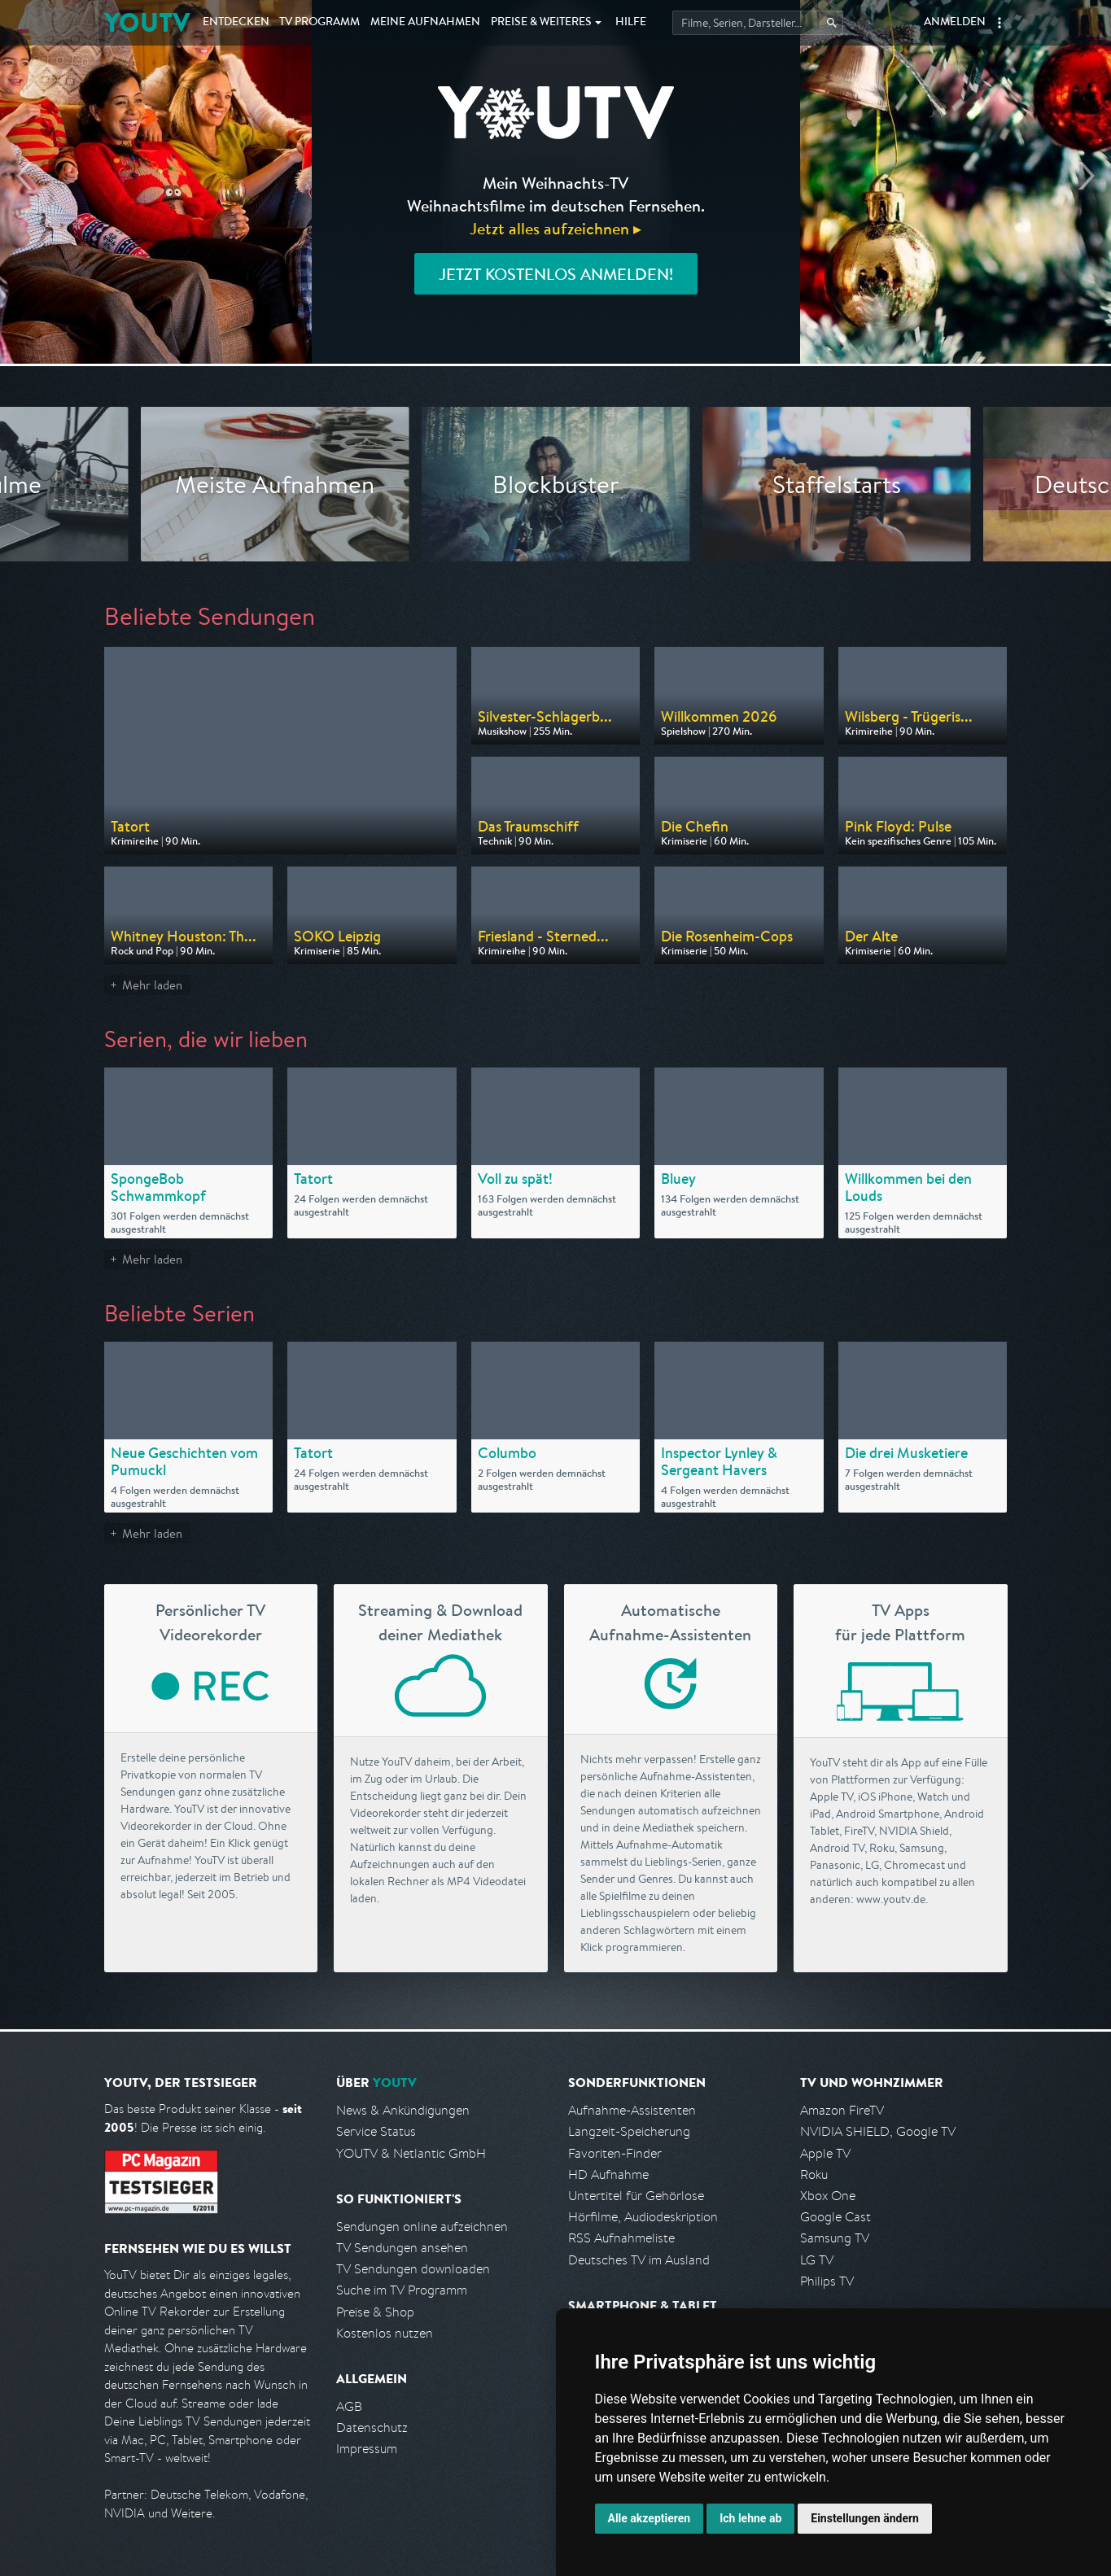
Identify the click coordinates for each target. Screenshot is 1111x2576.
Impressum (366, 2448)
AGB (349, 2406)
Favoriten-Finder (615, 2153)
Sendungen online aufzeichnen (422, 2226)
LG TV (816, 2259)
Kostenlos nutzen (384, 2333)
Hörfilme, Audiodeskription (643, 2216)
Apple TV (825, 2153)
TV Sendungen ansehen (402, 2247)
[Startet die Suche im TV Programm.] (757, 23)
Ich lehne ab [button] (750, 2518)
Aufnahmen (425, 22)
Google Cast (835, 2216)
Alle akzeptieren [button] (649, 2518)
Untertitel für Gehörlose (636, 2195)
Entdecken (236, 22)
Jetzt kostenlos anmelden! (556, 274)
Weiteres (541, 22)
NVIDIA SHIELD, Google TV (878, 2131)
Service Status (376, 2131)
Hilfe (630, 22)
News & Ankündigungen (403, 2110)
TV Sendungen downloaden (413, 2268)
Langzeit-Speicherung (629, 2131)
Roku (814, 2174)
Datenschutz (372, 2427)
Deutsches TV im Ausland (639, 2259)
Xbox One (827, 2195)
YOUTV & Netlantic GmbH (411, 2153)
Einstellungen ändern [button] (865, 2518)
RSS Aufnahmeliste (621, 2237)
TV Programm (319, 22)
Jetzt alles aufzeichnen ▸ (555, 228)
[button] (999, 23)
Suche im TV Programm (401, 2290)
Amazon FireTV (842, 2110)
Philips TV (827, 2281)
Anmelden (955, 22)
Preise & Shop (375, 2312)
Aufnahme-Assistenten (632, 2110)
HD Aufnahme (608, 2174)
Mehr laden (152, 985)
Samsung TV (834, 2237)
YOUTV (147, 22)
